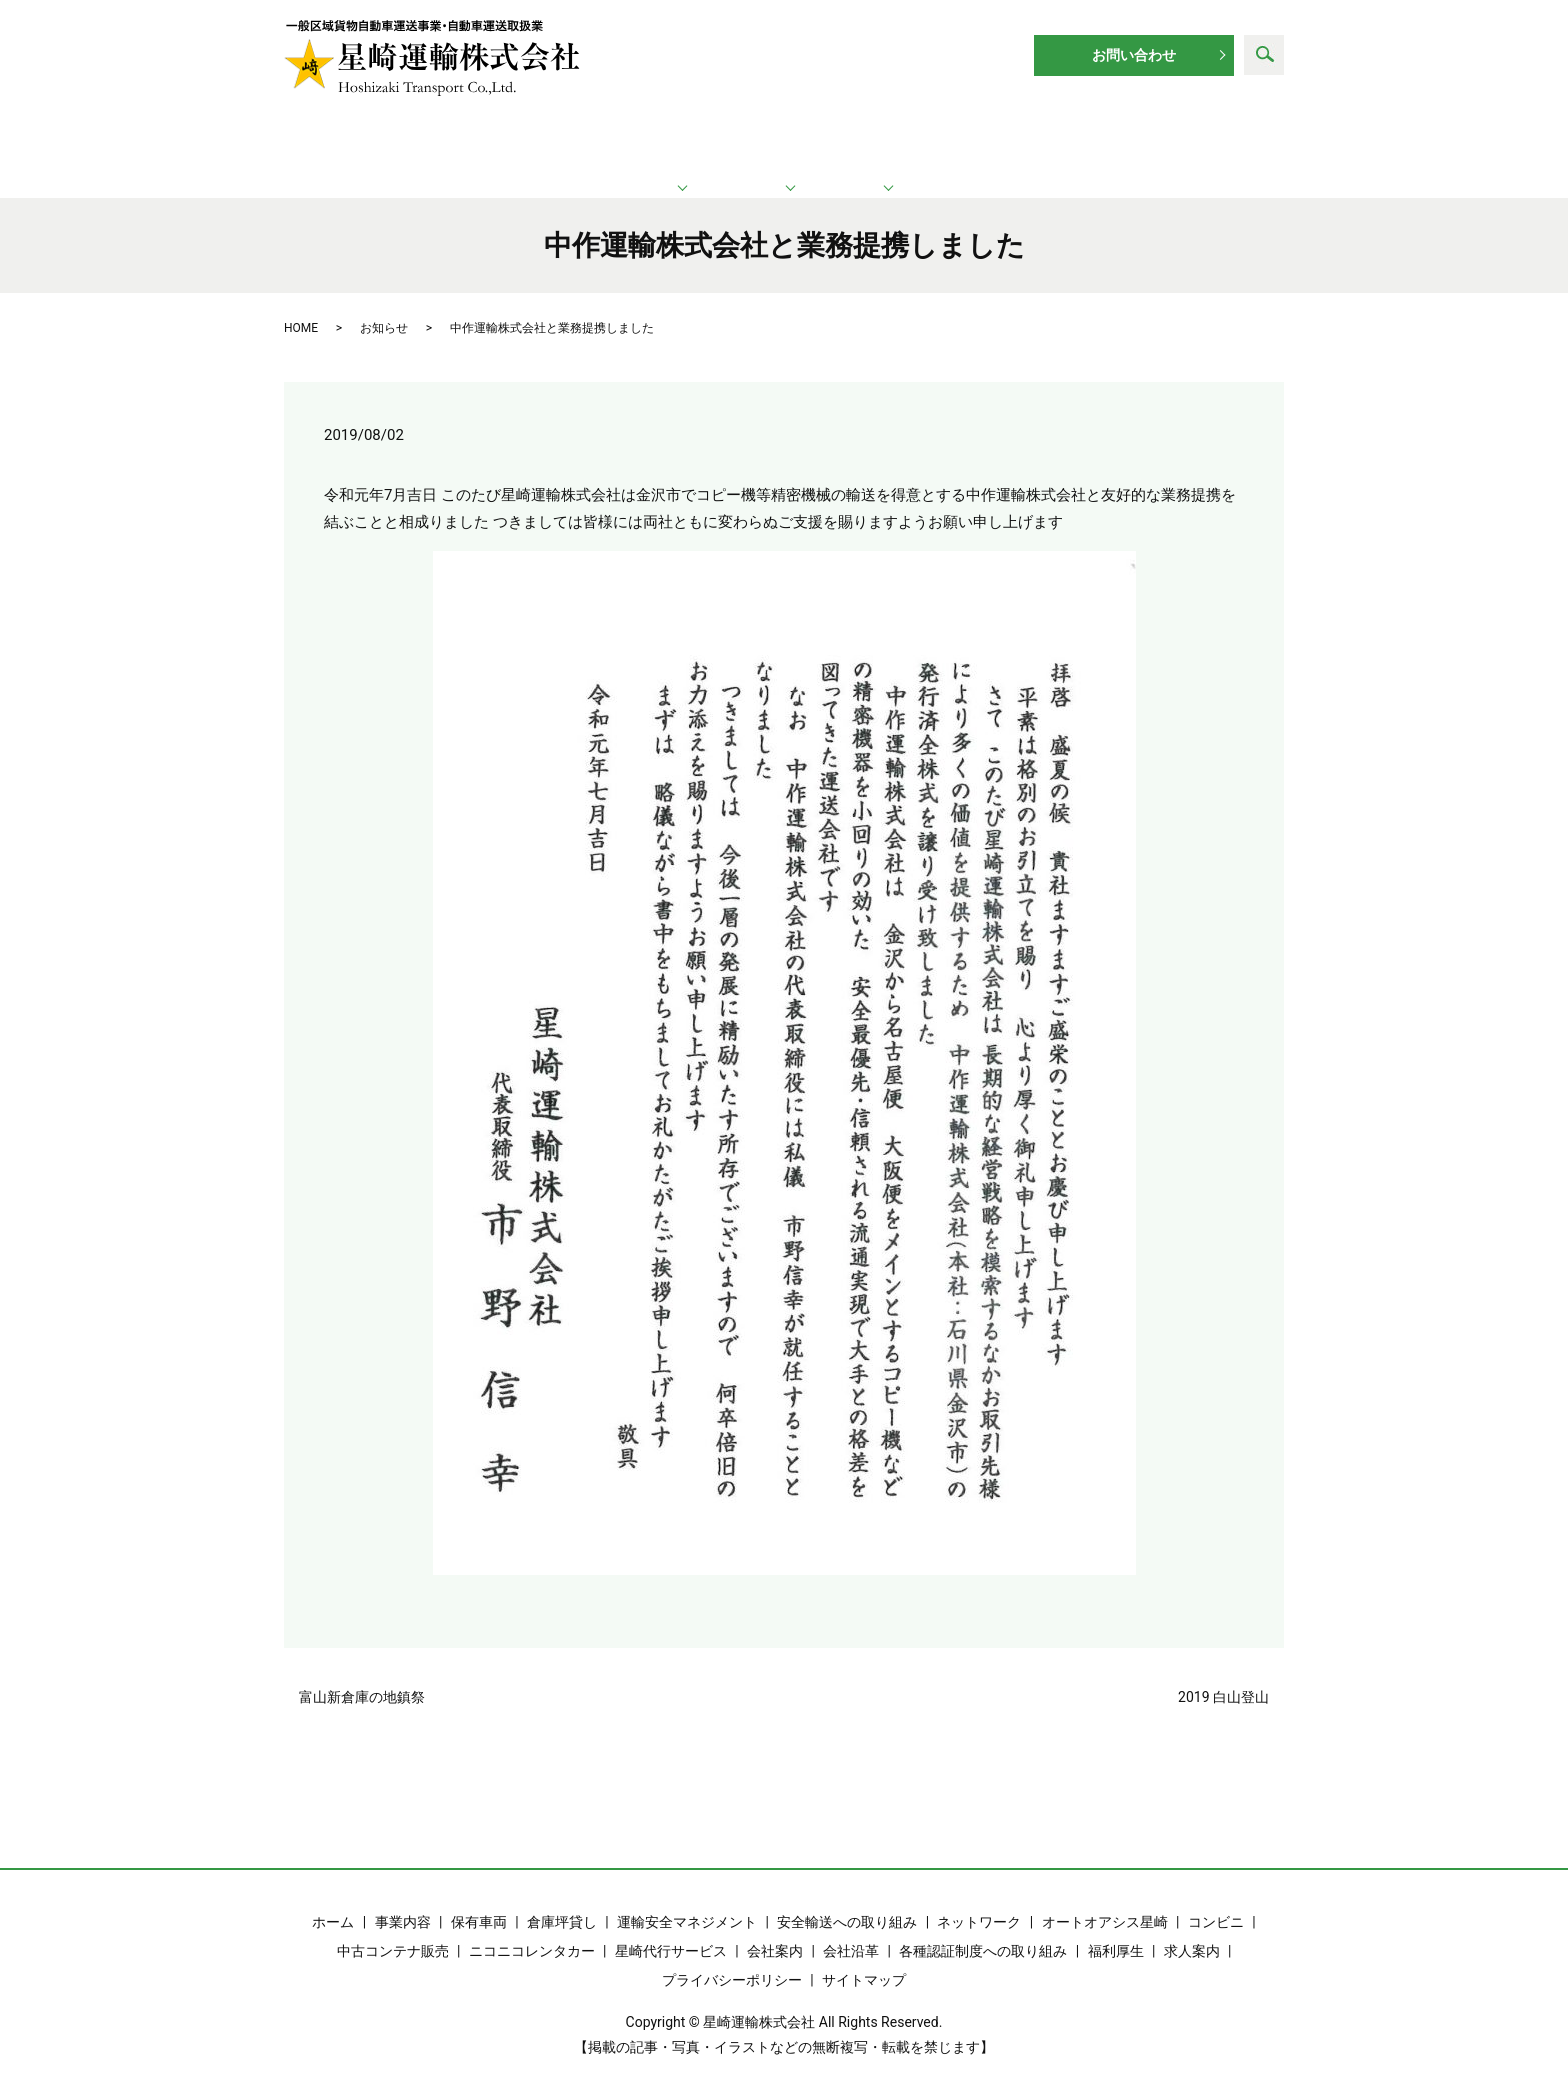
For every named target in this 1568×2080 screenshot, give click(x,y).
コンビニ (1216, 1900)
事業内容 (403, 1900)
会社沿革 (851, 1929)
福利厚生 (1116, 1929)
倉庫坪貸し (562, 1900)
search (1264, 55)
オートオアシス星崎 (1105, 1900)
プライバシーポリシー (732, 1958)
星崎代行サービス (671, 1929)
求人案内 (1178, 140)
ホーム (383, 140)
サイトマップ (864, 1958)
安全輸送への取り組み (847, 1900)
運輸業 (574, 140)
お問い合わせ (1134, 55)
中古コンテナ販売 (393, 1929)
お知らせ (384, 306)
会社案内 (775, 1929)
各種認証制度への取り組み (983, 1929)
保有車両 (479, 1900)
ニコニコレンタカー (532, 1929)
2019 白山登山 (1223, 1675)
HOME (301, 306)
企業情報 (990, 140)
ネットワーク (787, 140)
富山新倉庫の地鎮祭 (362, 1675)
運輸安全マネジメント (687, 1900)
